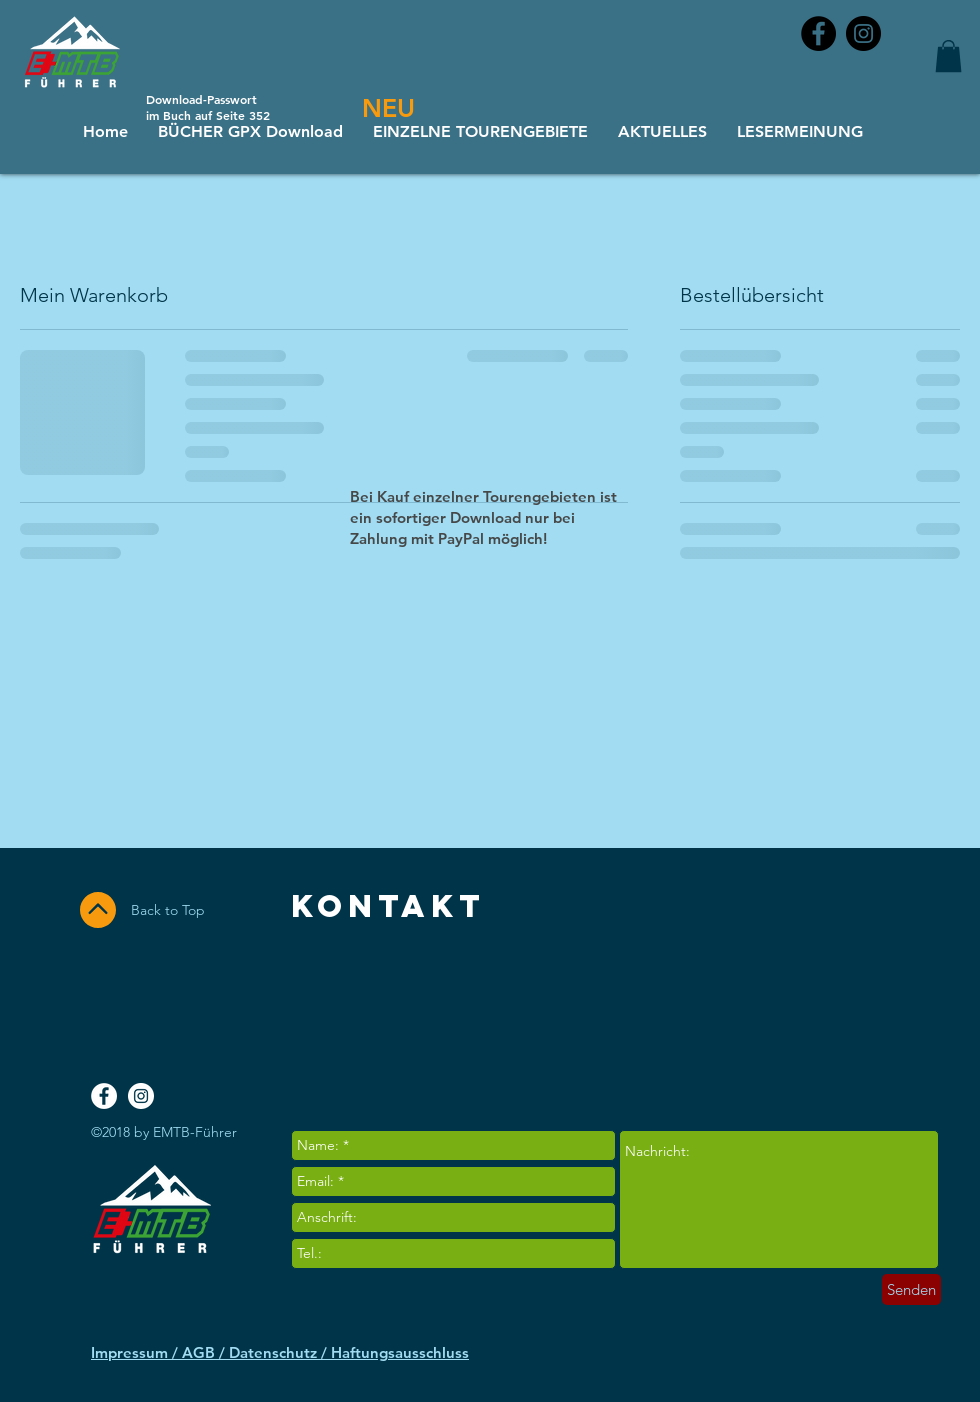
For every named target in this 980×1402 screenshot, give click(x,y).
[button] (948, 56)
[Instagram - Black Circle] (863, 33)
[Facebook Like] (857, 1008)
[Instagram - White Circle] (141, 1096)
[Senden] (911, 1289)
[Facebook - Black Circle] (818, 33)
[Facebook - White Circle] (104, 1096)
